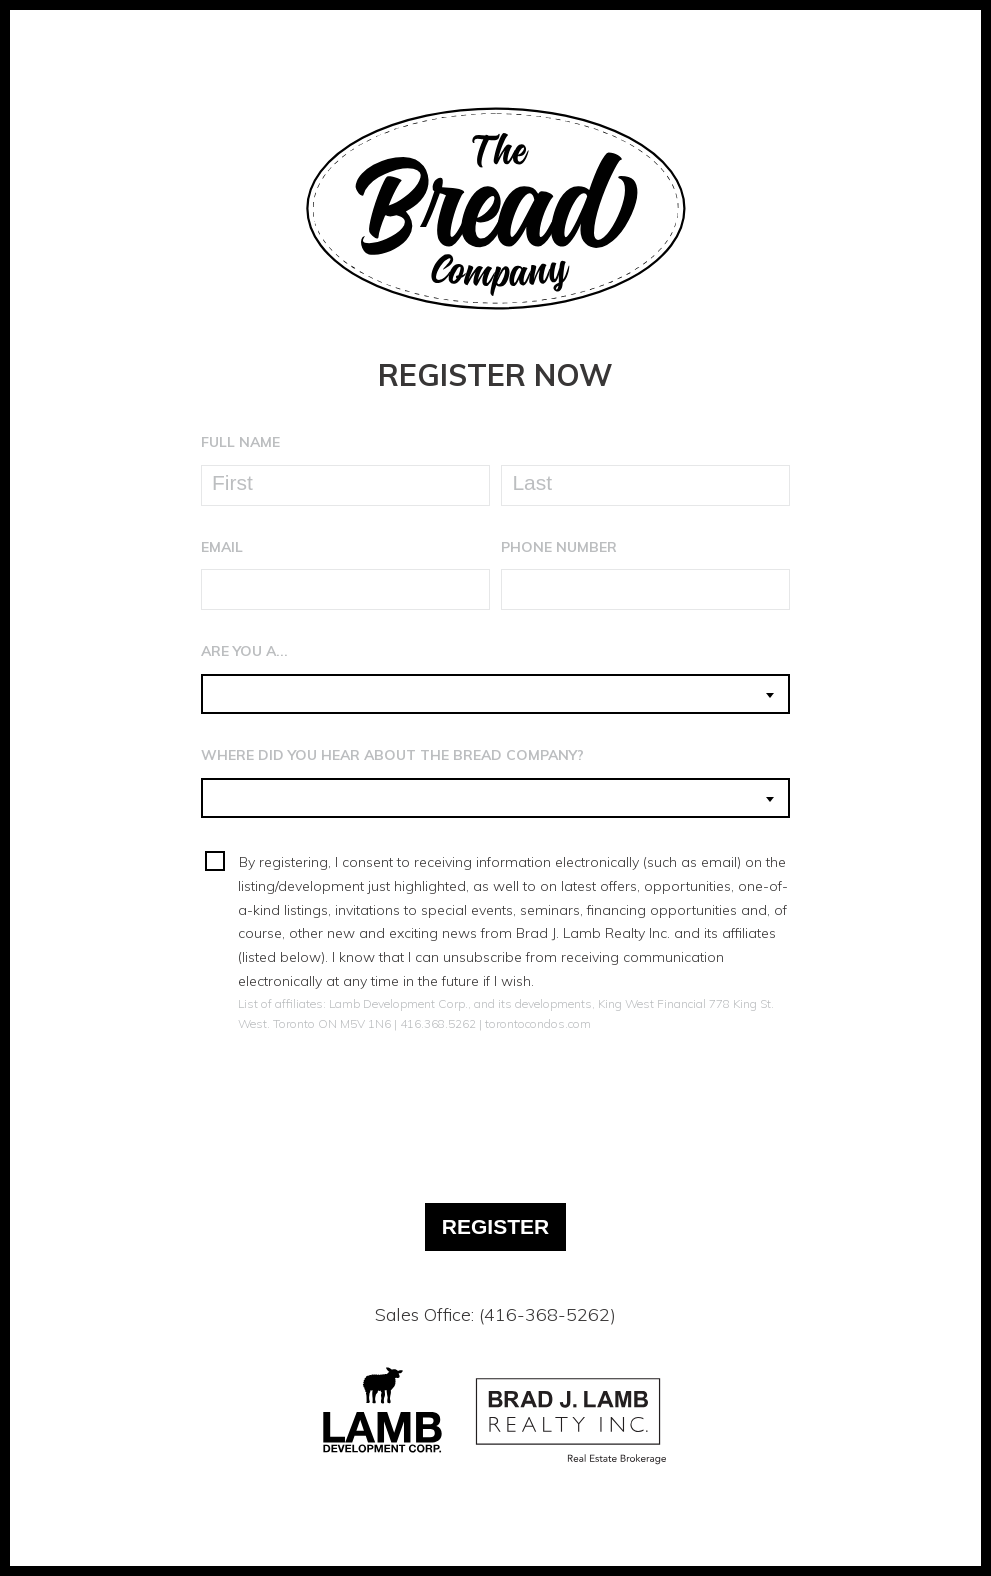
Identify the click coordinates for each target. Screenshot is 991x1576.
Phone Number (559, 547)
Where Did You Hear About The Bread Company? (392, 755)
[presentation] (496, 1104)
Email (222, 547)
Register (495, 1226)
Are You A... (244, 651)
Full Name (240, 442)
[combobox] (495, 694)
